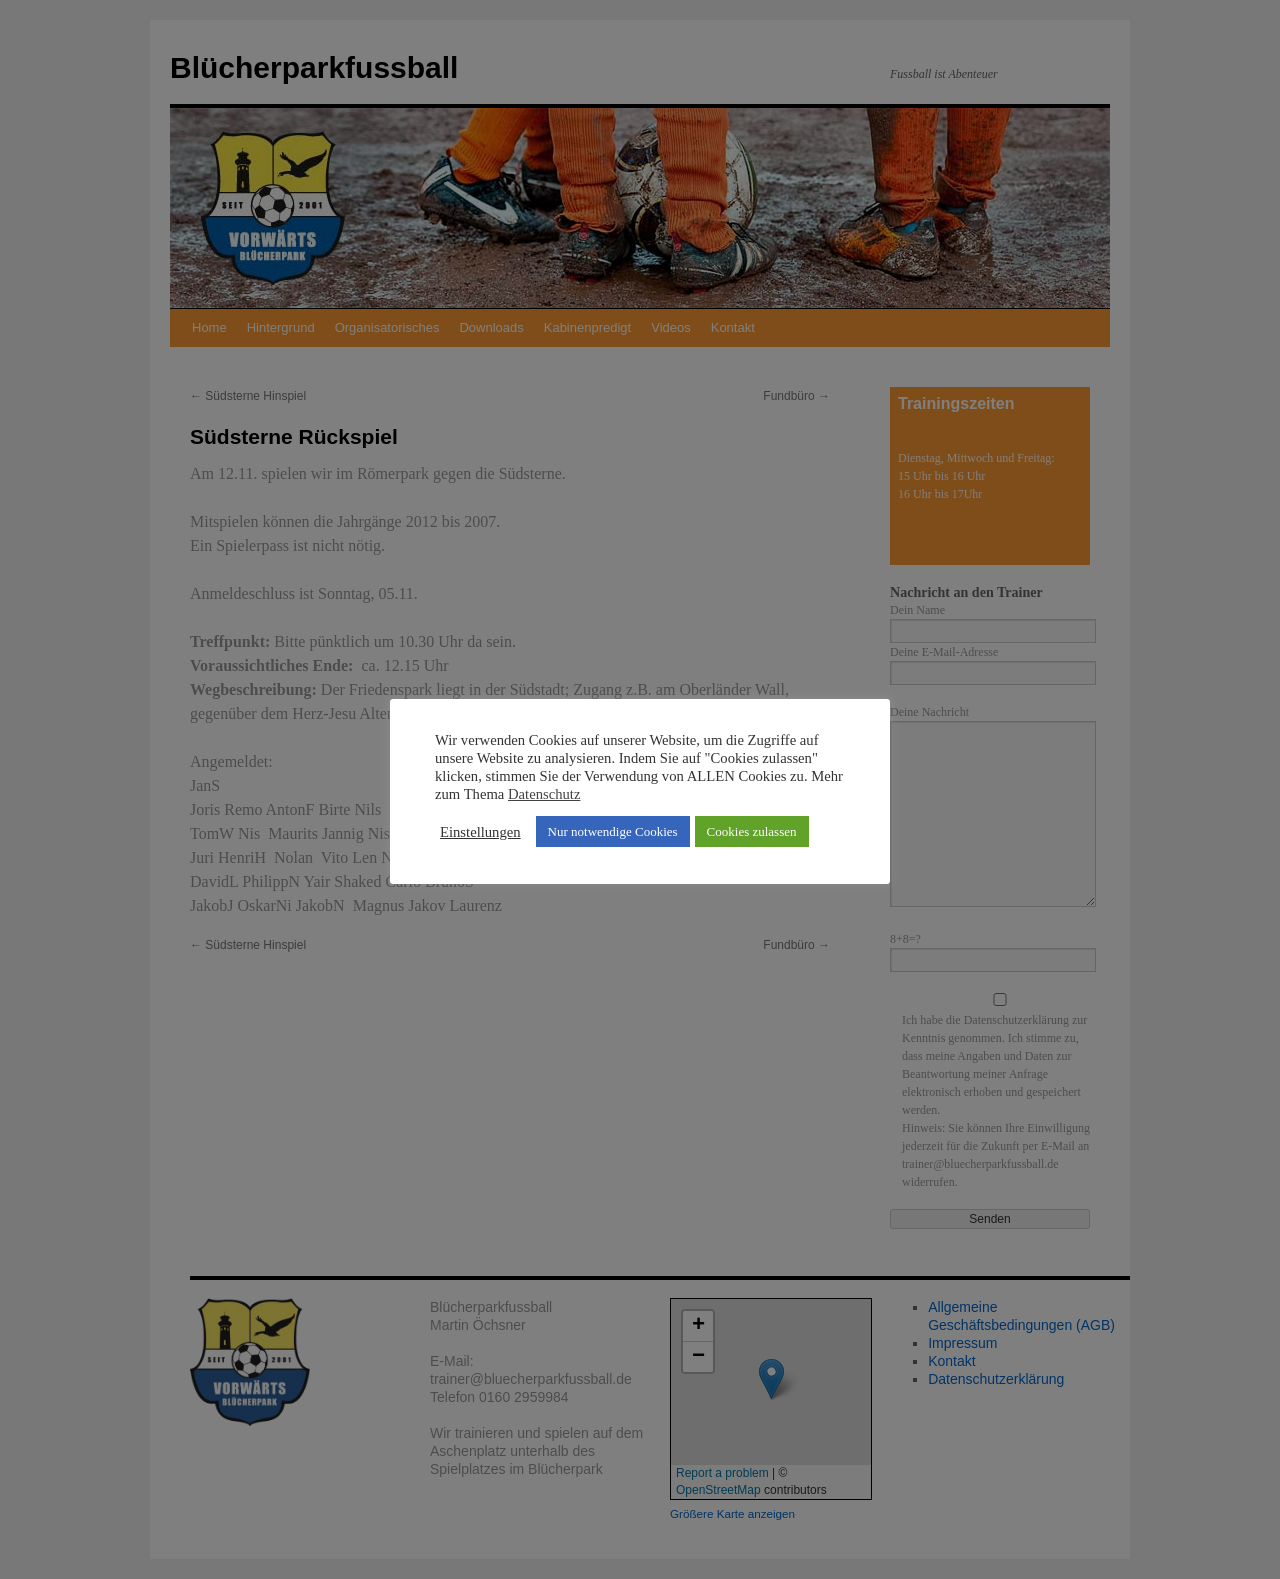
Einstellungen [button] (480, 832)
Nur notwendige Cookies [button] (613, 831)
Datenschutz (544, 794)
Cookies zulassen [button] (752, 831)
